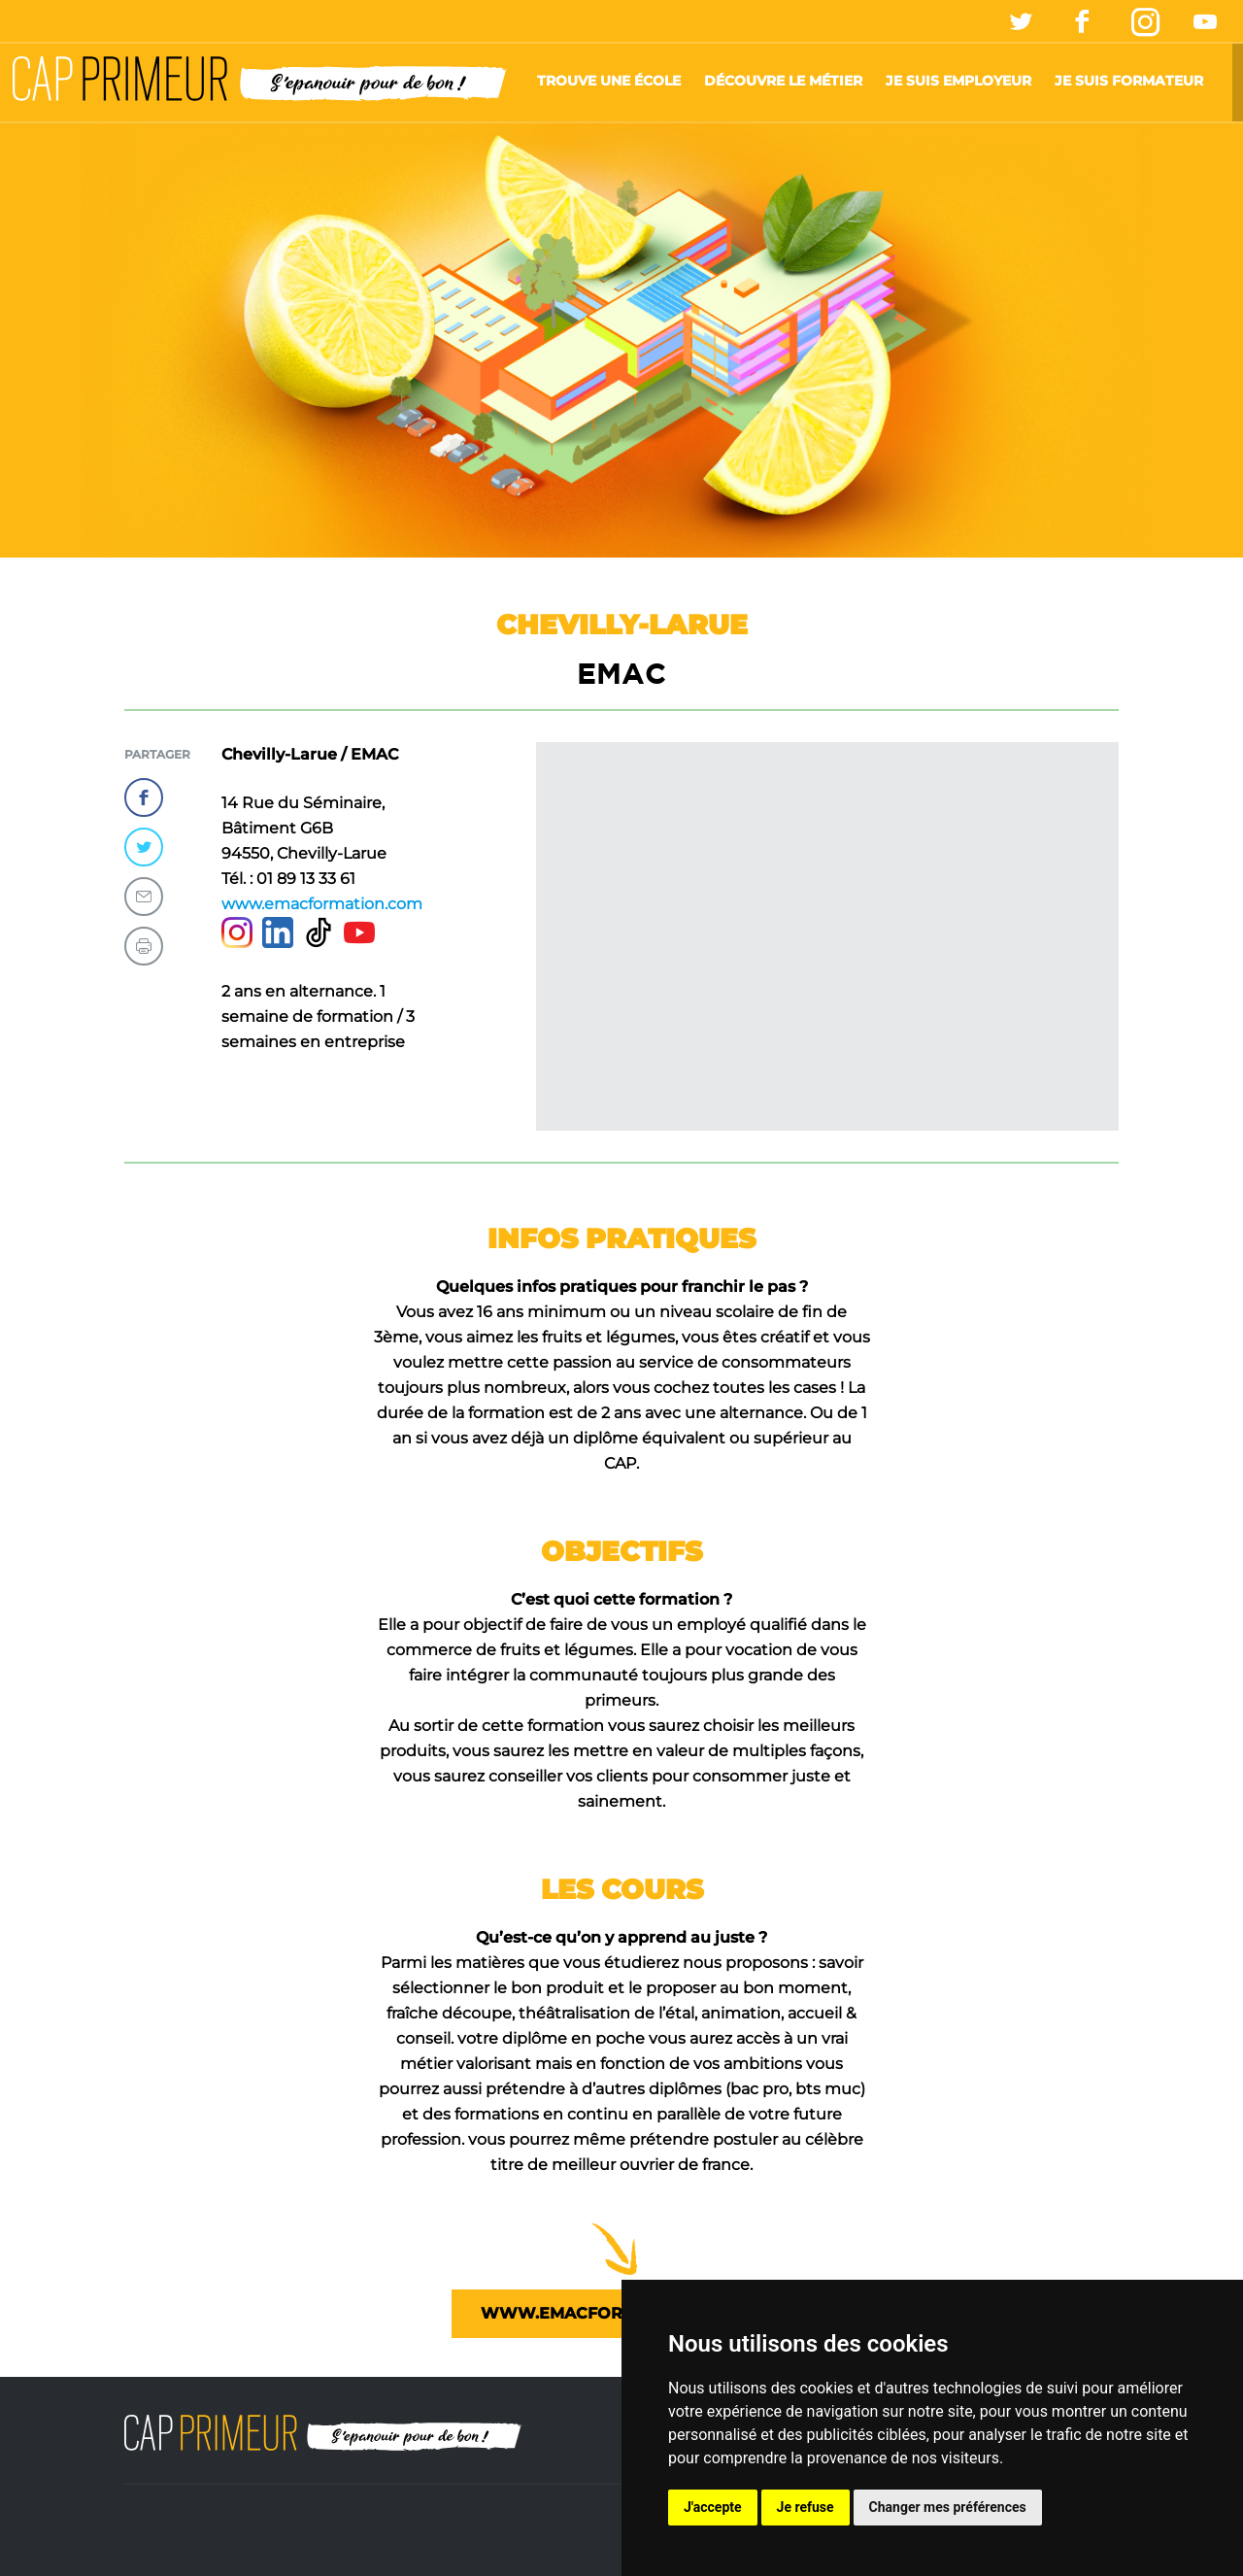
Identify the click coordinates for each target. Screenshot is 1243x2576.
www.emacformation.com (321, 904)
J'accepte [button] (713, 2507)
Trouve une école (609, 80)
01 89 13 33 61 (305, 878)
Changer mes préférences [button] (947, 2507)
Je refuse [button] (805, 2507)
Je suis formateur (1129, 80)
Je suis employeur (958, 80)
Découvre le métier (783, 80)
